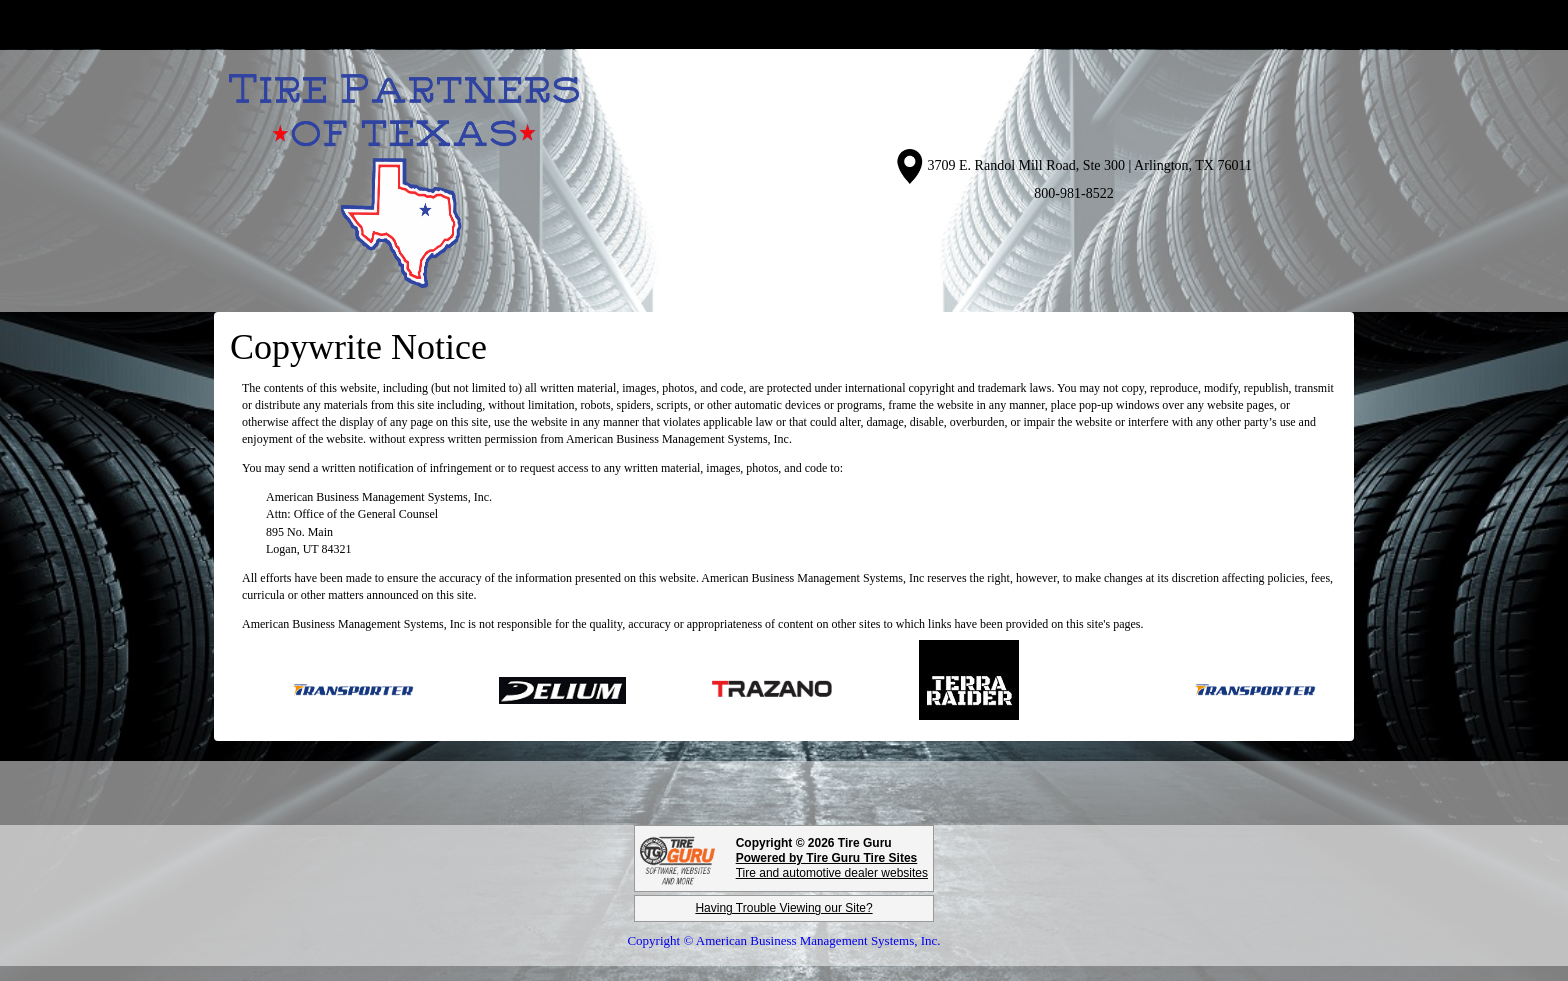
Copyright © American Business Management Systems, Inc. (783, 940)
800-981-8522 (1073, 193)
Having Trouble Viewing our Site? (783, 908)
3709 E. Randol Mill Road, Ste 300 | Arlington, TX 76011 (1090, 165)
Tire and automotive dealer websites (832, 865)
